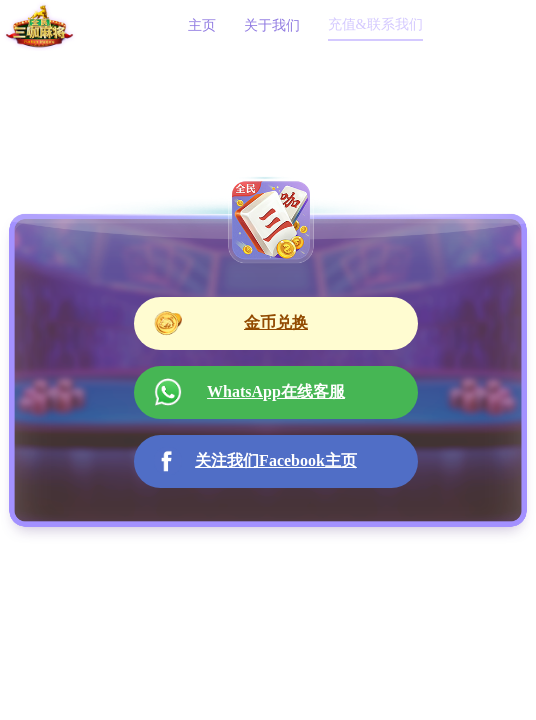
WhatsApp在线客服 (249, 392)
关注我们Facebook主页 (255, 461)
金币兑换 (231, 323)
